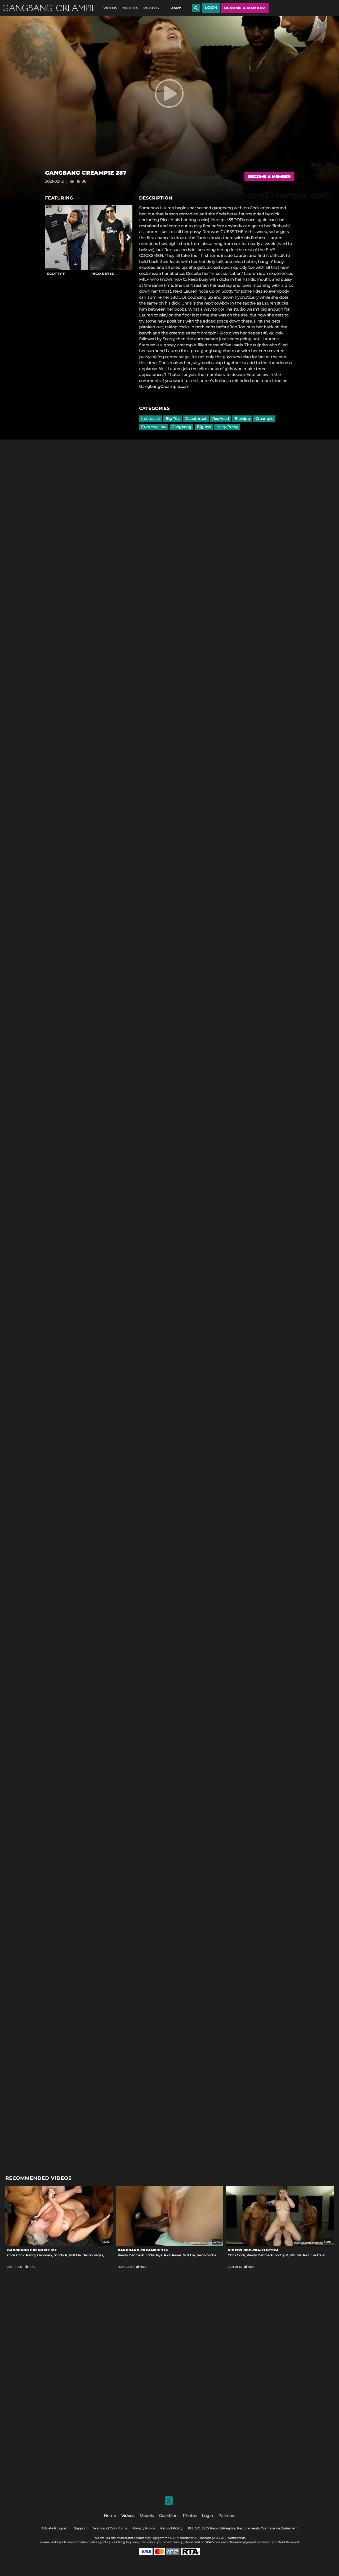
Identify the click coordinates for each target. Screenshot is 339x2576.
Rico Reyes (102, 274)
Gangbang (181, 426)
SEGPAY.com (210, 2542)
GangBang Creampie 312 (32, 2250)
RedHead (220, 418)
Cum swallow (153, 426)
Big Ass (204, 426)
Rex (306, 2255)
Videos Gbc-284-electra (253, 2250)
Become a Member (269, 176)
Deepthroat (196, 418)
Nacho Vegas (92, 2255)
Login (211, 7)
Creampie (264, 418)
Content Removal (286, 2542)
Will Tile (75, 2255)
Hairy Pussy (227, 426)
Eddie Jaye (153, 2255)
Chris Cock (15, 2255)
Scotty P (56, 274)
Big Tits (172, 418)
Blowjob (242, 418)
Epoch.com (65, 2542)
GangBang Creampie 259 (143, 2250)
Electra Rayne (321, 2255)
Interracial (150, 418)
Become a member (244, 8)
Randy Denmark (39, 2255)
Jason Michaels (208, 2255)
